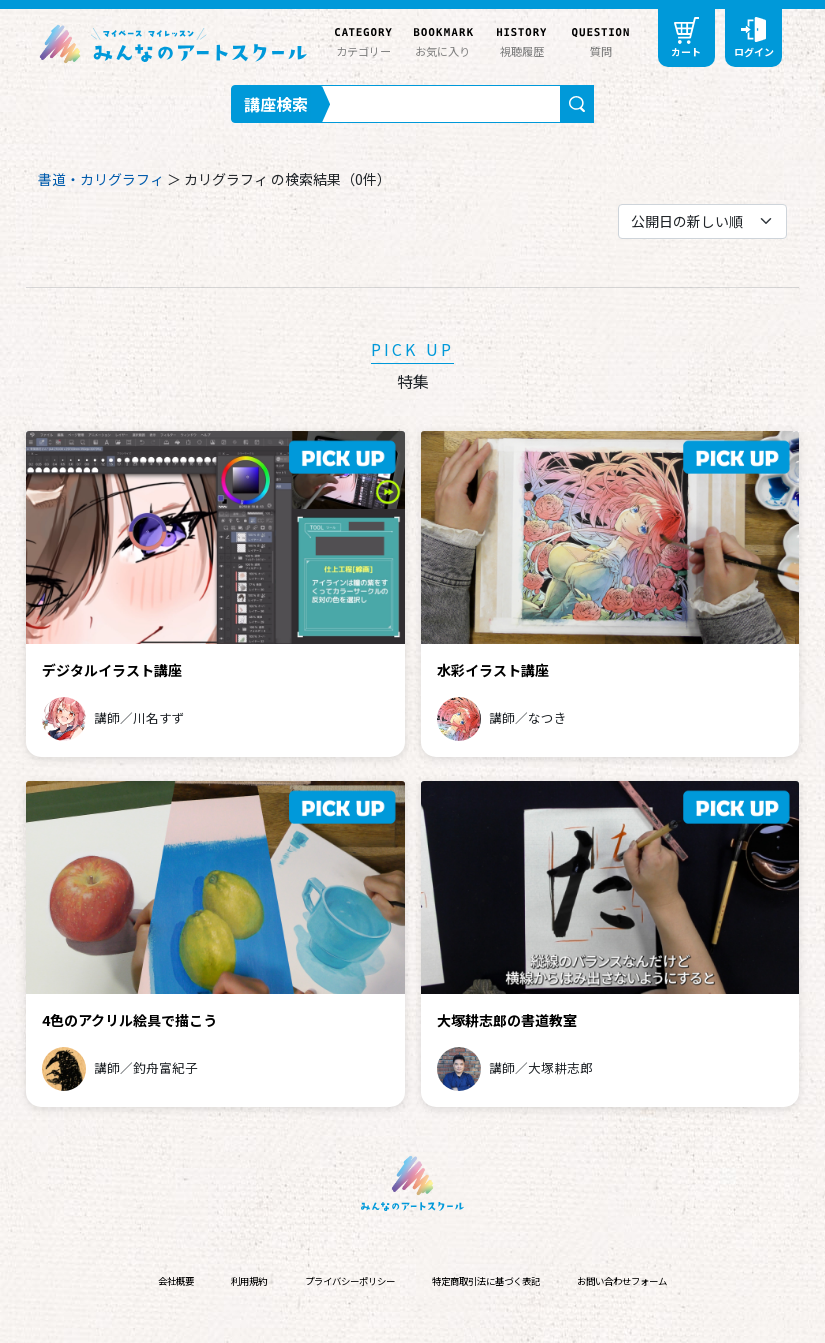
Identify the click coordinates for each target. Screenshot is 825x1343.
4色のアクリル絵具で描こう (129, 1020)
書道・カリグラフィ (101, 179)
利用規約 (249, 1281)
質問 (600, 39)
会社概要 (176, 1281)
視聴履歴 (521, 39)
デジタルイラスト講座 (112, 670)
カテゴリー (363, 39)
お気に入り (442, 39)
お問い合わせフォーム (622, 1281)
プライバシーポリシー (350, 1281)
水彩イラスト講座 (493, 670)
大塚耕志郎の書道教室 (507, 1020)
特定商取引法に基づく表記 (486, 1281)
